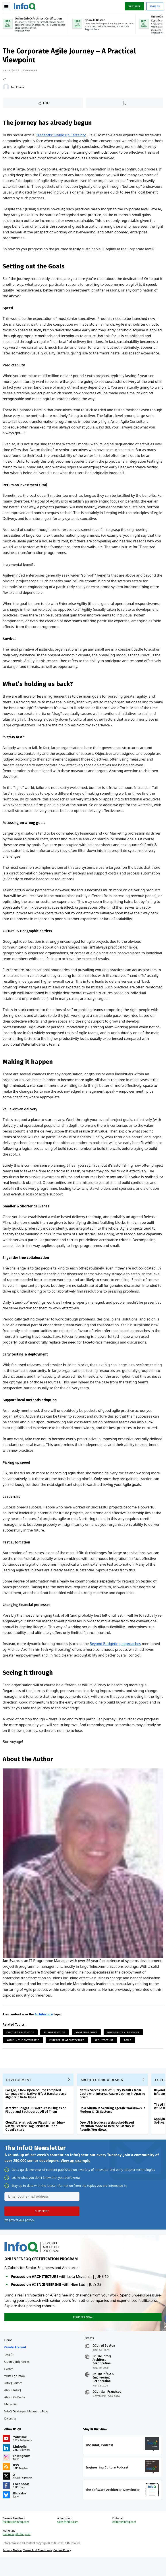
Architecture (44, 2020)
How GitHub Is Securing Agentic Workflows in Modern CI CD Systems (113, 2119)
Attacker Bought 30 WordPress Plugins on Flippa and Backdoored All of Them (36, 2119)
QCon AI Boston (104, 2359)
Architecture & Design (102, 2089)
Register (133, 6)
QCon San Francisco (107, 2405)
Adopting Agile (87, 2038)
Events (9, 2382)
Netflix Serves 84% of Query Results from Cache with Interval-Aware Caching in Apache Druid (113, 2102)
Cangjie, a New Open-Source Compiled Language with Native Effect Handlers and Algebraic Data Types (37, 2102)
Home (9, 2353)
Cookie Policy (63, 2567)
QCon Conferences (17, 2375)
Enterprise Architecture (67, 2045)
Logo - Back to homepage (26, 6)
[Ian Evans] (7, 89)
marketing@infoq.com (17, 2551)
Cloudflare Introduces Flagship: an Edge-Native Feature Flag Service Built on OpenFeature (36, 2135)
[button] (41, 2222)
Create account (16, 2361)
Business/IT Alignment (124, 2038)
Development (19, 2089)
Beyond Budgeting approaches (116, 1651)
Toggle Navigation (6, 6)
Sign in (154, 6)
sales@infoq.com (68, 2539)
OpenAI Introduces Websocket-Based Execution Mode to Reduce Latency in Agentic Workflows (108, 2135)
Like (46, 104)
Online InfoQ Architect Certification (102, 2373)
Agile (128, 2045)
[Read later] (125, 104)
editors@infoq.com (124, 2539)
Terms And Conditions (38, 2567)
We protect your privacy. (19, 2231)
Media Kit (11, 2418)
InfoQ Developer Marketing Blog (27, 2425)
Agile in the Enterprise (23, 2045)
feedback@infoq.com (17, 2539)
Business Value (55, 2038)
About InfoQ (13, 2404)
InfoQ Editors (14, 2396)
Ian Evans (18, 89)
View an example (76, 2171)
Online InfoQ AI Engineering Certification (103, 2391)
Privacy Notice (13, 2567)
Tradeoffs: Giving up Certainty (62, 136)
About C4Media (15, 2411)
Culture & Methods (21, 2038)
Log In (10, 2368)
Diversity (11, 2432)
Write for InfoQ (15, 2389)
